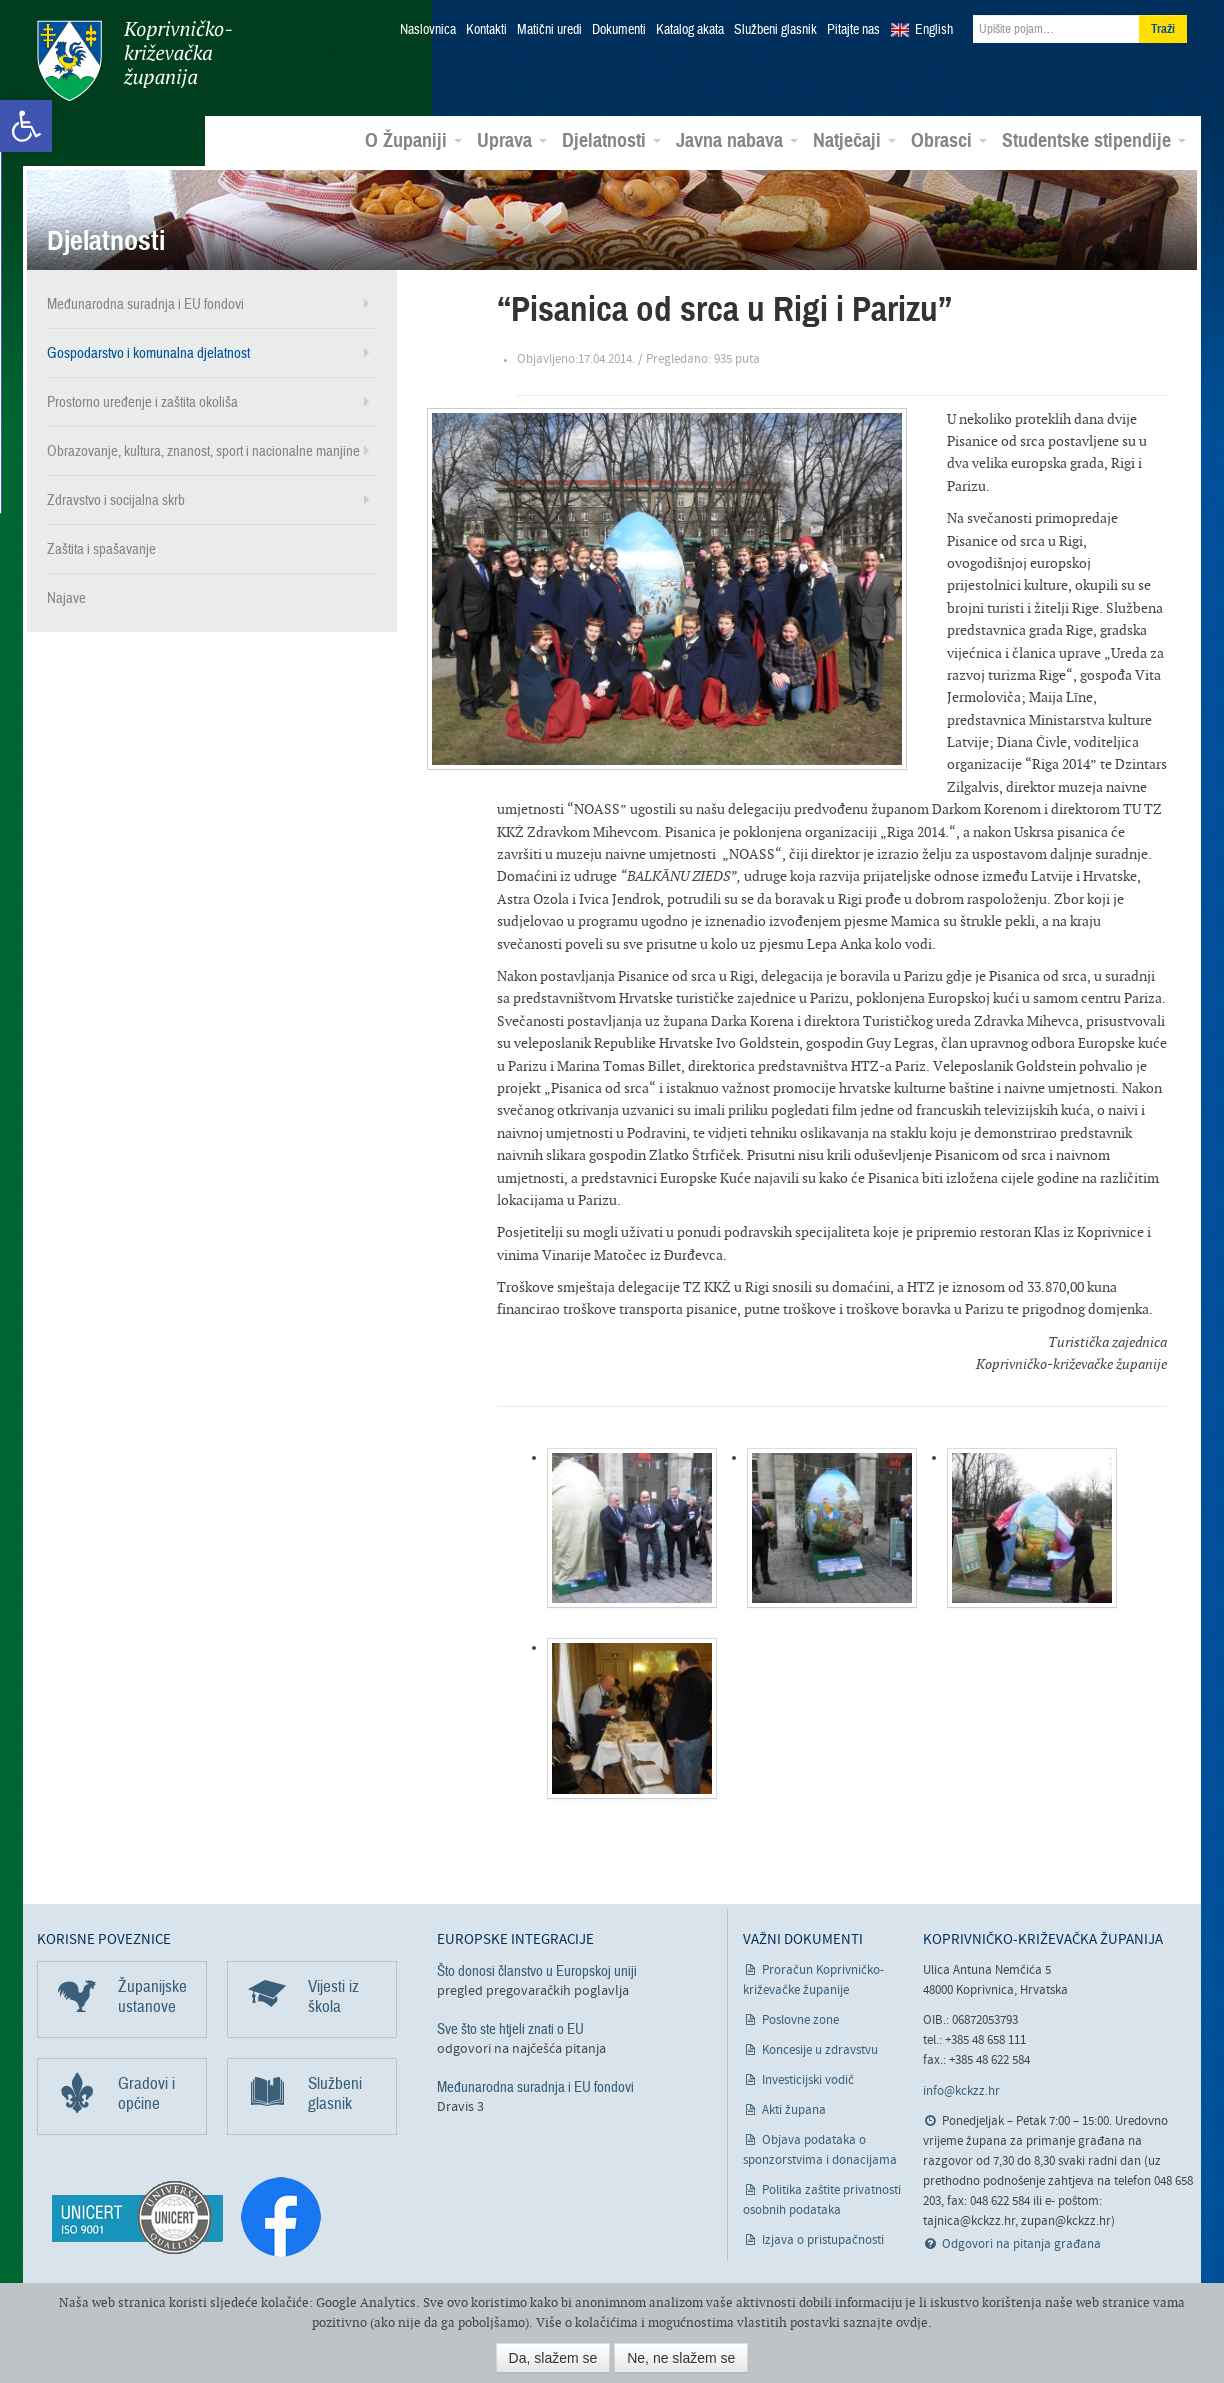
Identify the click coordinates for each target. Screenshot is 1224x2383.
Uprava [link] (512, 141)
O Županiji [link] (413, 141)
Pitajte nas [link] (853, 30)
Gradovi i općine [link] (146, 2092)
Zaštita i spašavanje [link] (101, 549)
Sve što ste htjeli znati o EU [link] (510, 2029)
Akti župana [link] (794, 2109)
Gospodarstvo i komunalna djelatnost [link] (148, 353)
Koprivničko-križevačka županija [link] (134, 60)
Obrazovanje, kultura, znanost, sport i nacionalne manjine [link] (203, 451)
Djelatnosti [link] (611, 141)
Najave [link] (66, 598)
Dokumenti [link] (619, 30)
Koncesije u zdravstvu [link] (820, 2049)
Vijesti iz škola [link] (333, 1995)
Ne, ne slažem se (681, 2358)
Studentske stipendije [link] (1094, 141)
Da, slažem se (553, 2358)
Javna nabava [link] (737, 141)
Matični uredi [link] (549, 30)
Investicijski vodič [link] (808, 2079)
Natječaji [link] (854, 141)
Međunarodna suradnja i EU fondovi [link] (145, 304)
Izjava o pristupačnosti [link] (823, 2239)
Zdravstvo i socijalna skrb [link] (116, 500)
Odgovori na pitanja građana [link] (1021, 2243)
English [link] (934, 30)
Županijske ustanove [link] (152, 1995)
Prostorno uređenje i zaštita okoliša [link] (142, 402)
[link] (26, 126)
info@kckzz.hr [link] (961, 2090)
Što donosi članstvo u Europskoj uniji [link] (537, 1970)
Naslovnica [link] (428, 30)
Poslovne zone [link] (800, 2019)
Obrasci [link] (949, 141)
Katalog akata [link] (690, 30)
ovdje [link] (912, 2322)
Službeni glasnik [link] (775, 30)
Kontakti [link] (486, 30)
